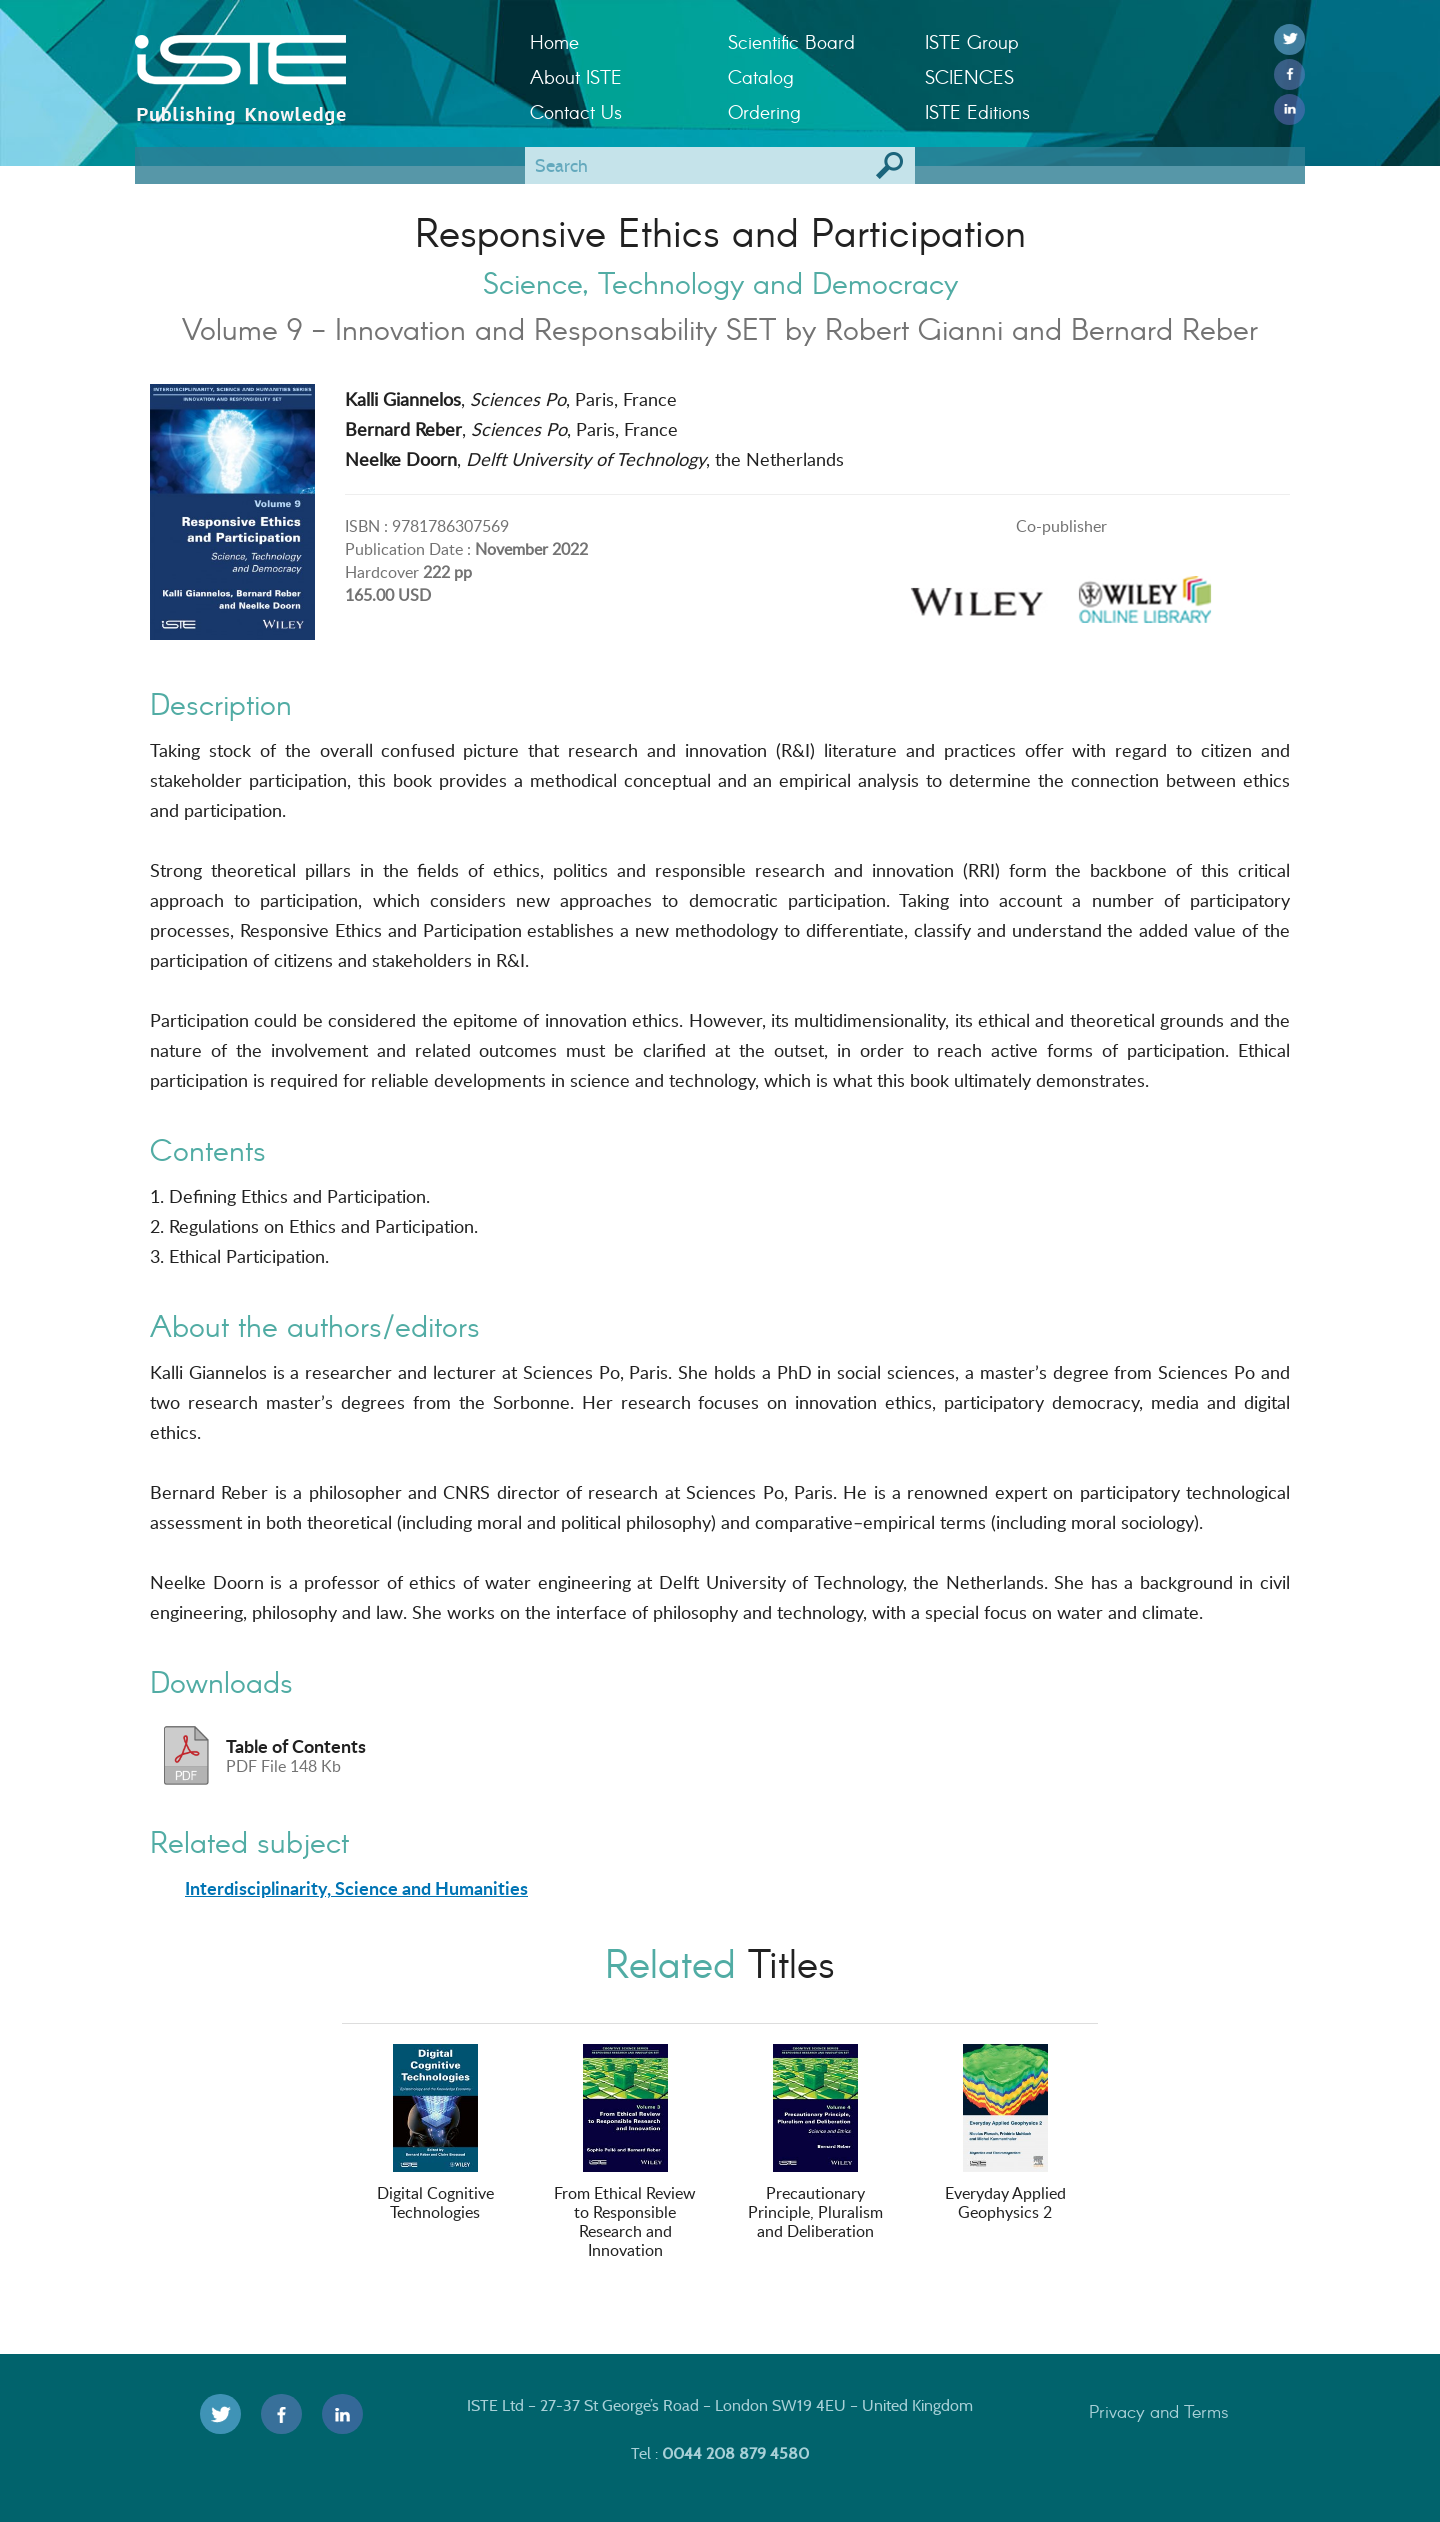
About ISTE (576, 76)
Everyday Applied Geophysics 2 (1005, 2133)
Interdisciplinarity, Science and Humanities (356, 1888)
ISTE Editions (977, 111)
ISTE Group (971, 41)
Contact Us (576, 111)
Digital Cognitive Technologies (435, 2133)
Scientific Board (791, 41)
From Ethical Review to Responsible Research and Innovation (625, 2152)
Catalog (761, 76)
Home (554, 41)
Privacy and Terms (1159, 2411)
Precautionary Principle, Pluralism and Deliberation (815, 2143)
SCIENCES (969, 76)
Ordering (764, 111)
